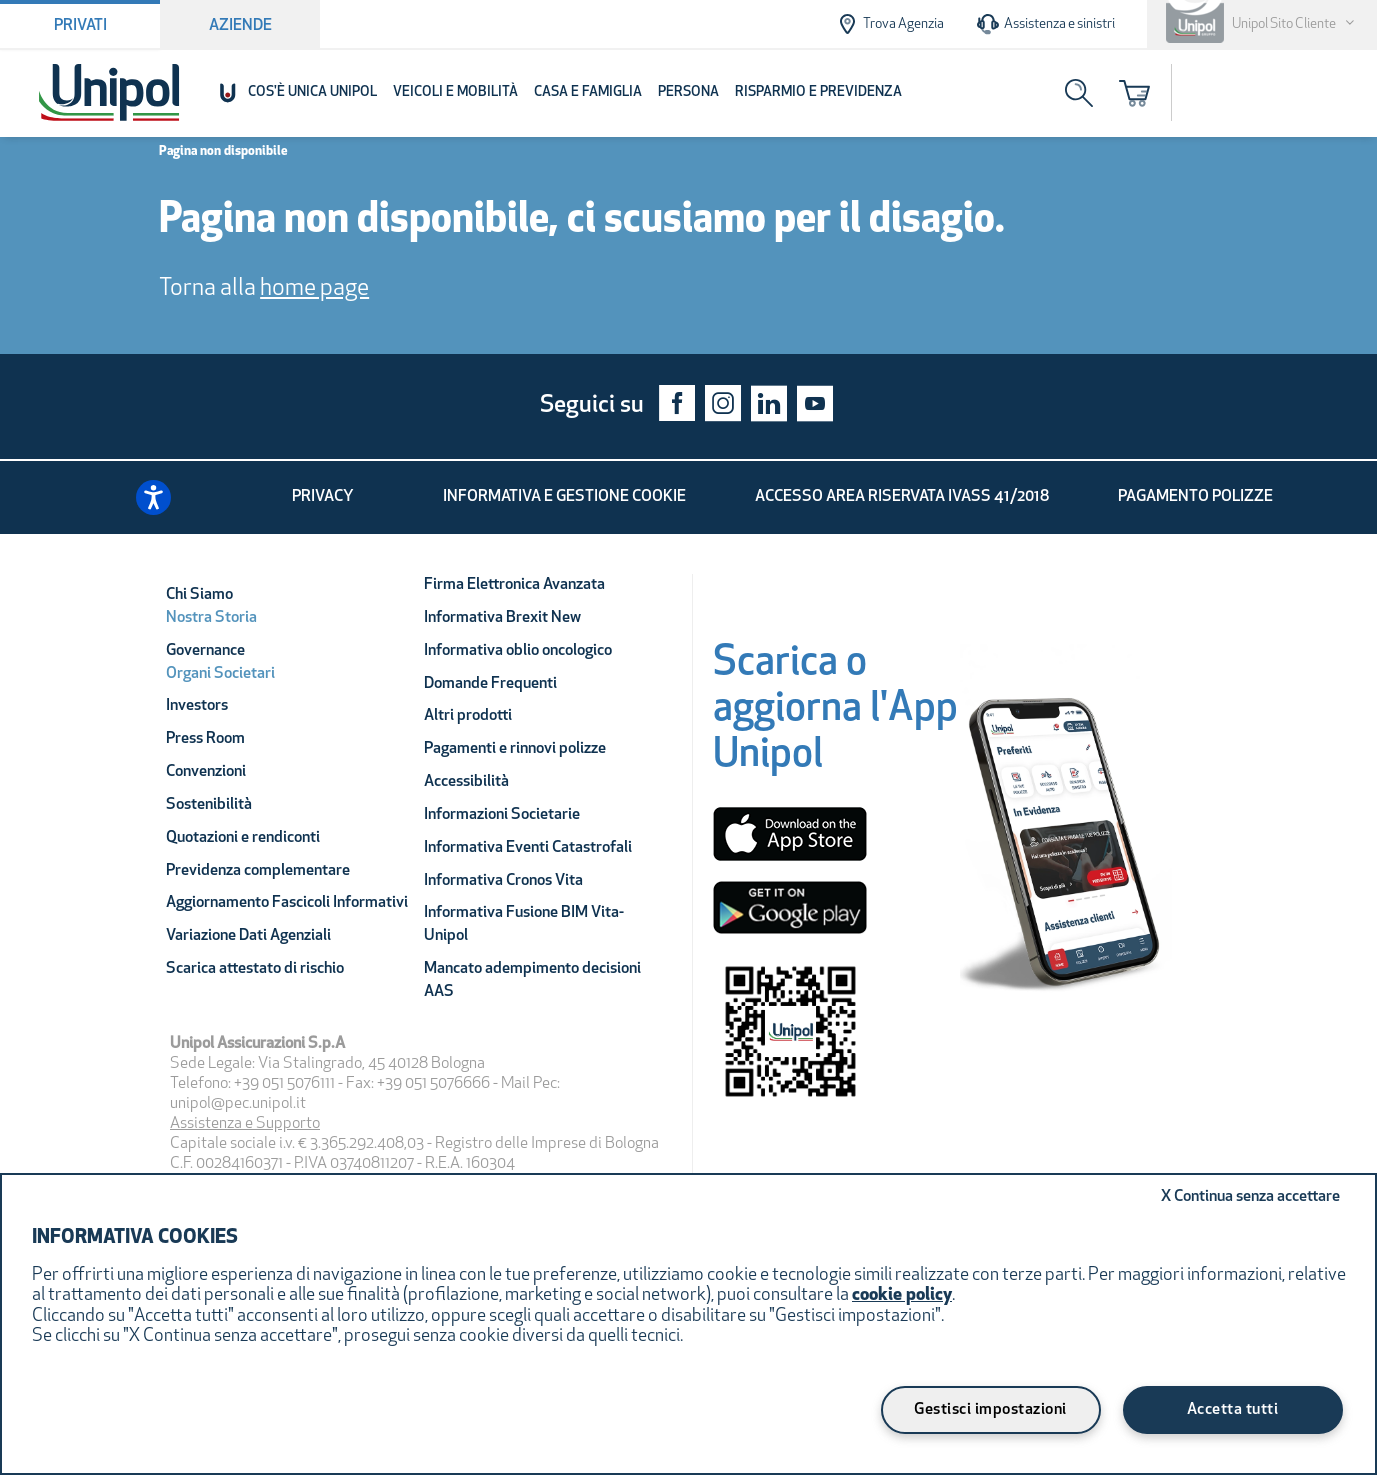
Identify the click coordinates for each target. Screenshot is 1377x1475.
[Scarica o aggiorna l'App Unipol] (835, 716)
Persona (688, 92)
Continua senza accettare (1250, 1197)
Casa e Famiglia (588, 92)
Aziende (240, 26)
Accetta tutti (1233, 1410)
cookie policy (902, 1295)
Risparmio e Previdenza (818, 92)
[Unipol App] (1066, 841)
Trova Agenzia (889, 24)
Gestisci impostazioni (990, 1410)
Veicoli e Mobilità (455, 92)
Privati (80, 26)
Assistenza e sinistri (1045, 24)
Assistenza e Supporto (245, 1124)
